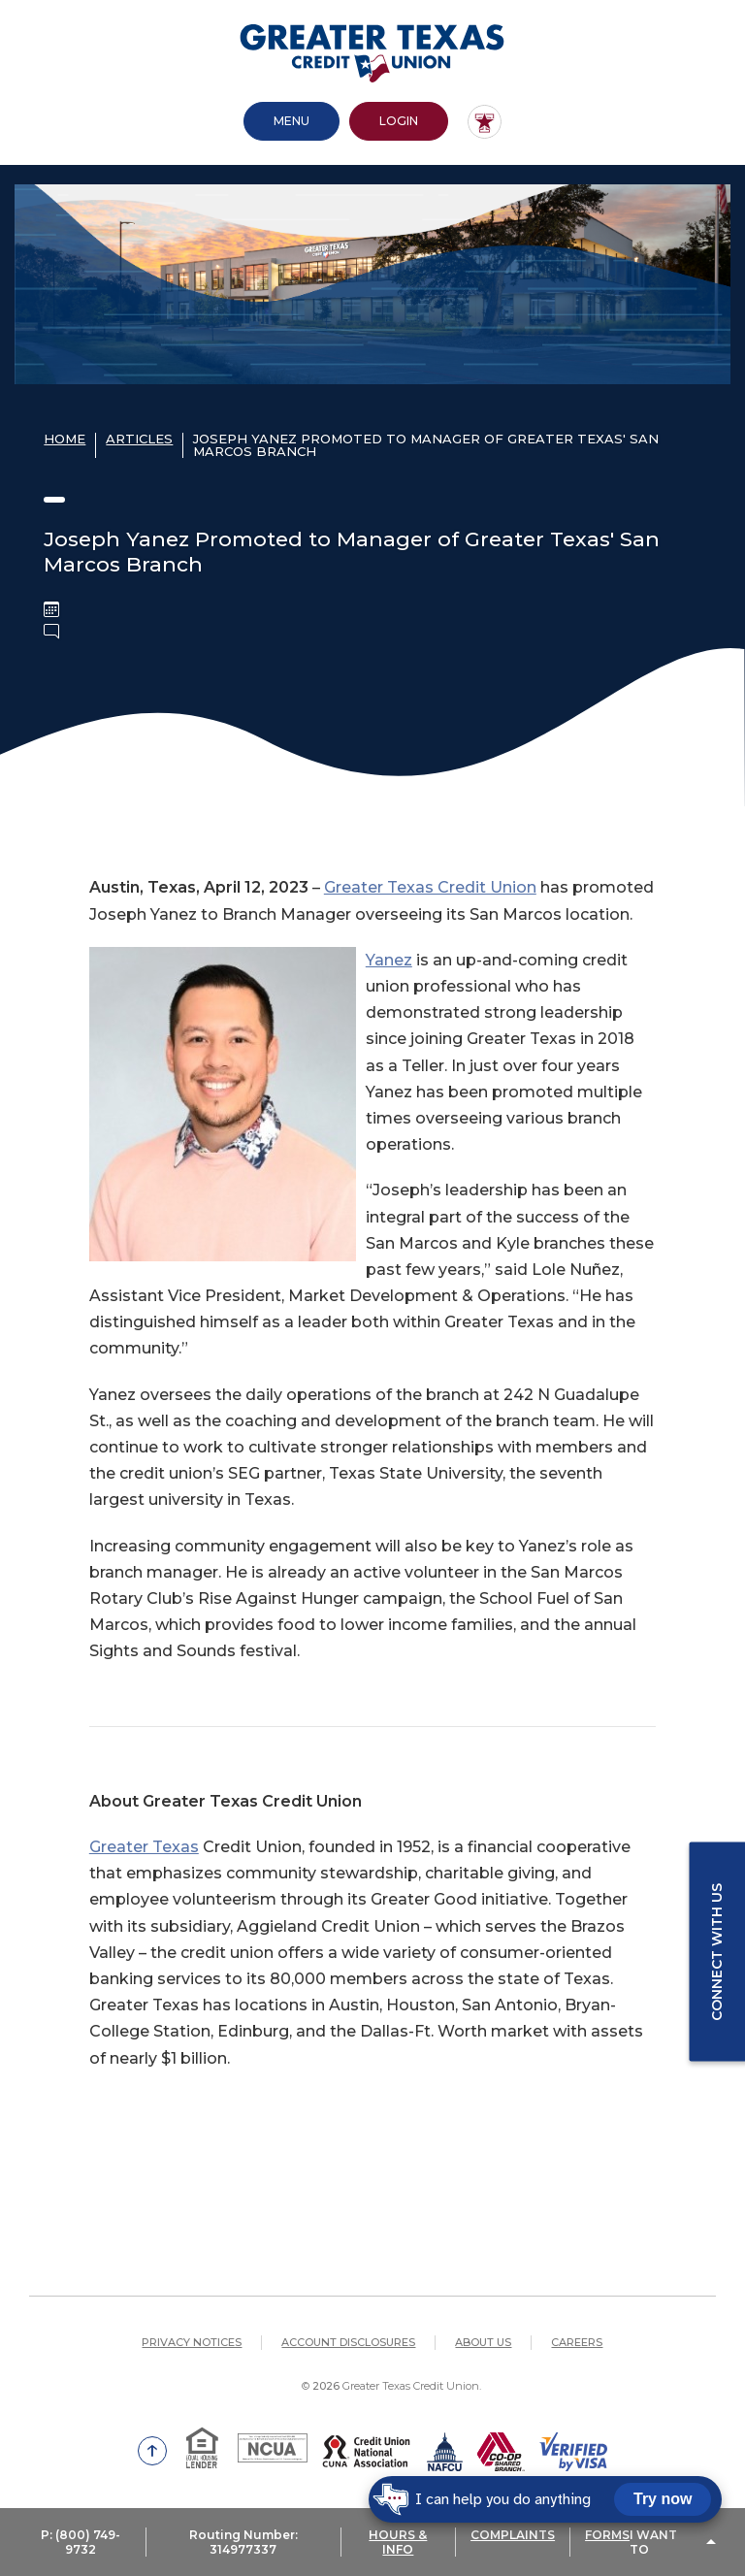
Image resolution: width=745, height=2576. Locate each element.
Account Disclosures (348, 2342)
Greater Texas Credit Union (430, 887)
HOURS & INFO (398, 2542)
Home (64, 438)
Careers (576, 2342)
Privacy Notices (192, 2342)
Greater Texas (144, 1847)
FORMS (607, 2534)
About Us (483, 2342)
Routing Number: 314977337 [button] (243, 2542)
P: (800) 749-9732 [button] (80, 2542)
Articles (139, 438)
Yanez (389, 960)
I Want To (653, 2542)
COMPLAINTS (512, 2534)
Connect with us (717, 1951)
